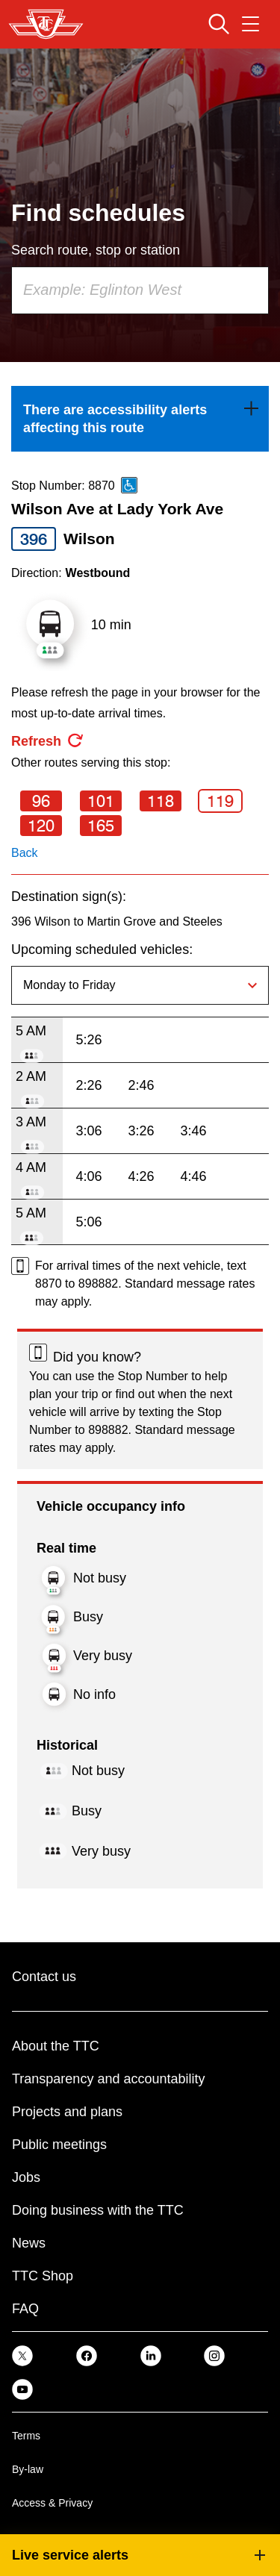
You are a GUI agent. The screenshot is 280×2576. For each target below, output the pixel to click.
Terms (26, 2436)
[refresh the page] (47, 741)
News (29, 2243)
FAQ (25, 2308)
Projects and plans (67, 2111)
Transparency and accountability (108, 2078)
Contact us (44, 1976)
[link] (140, 419)
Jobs (26, 2177)
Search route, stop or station (95, 250)
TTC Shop (42, 2275)
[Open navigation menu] (250, 23)
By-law (27, 2469)
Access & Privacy (52, 2503)
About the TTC (55, 2046)
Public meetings (59, 2144)
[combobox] (140, 290)
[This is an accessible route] (129, 485)
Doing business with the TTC (98, 2210)
